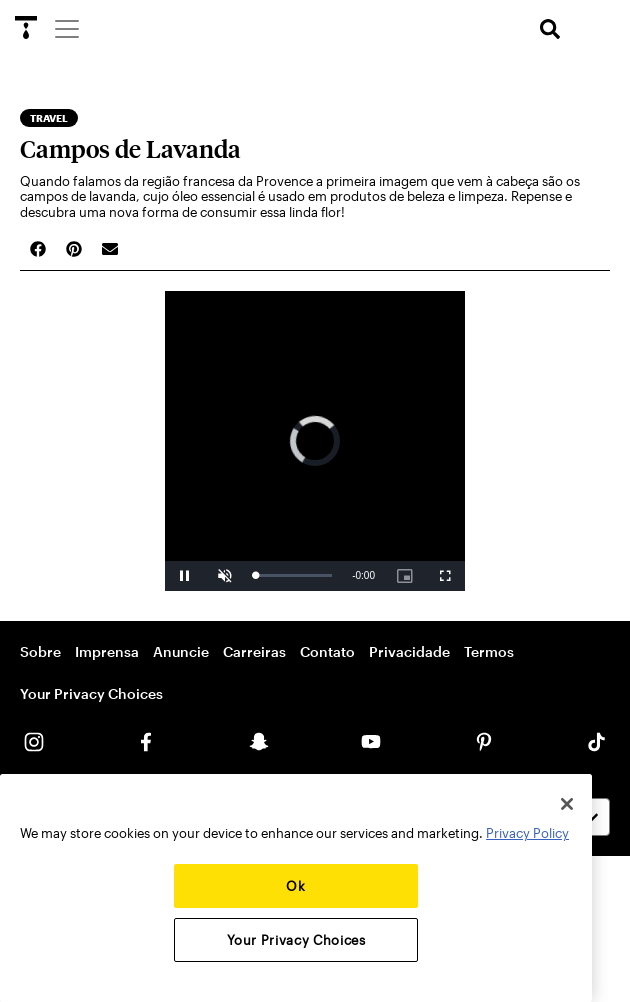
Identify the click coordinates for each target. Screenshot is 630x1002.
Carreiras (254, 651)
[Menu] (66, 28)
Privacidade (409, 651)
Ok (295, 886)
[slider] (293, 575)
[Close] (567, 804)
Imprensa (107, 651)
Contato (327, 651)
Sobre (40, 651)
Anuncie (181, 651)
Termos (489, 651)
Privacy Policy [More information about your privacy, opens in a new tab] (527, 833)
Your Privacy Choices (91, 694)
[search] (550, 29)
